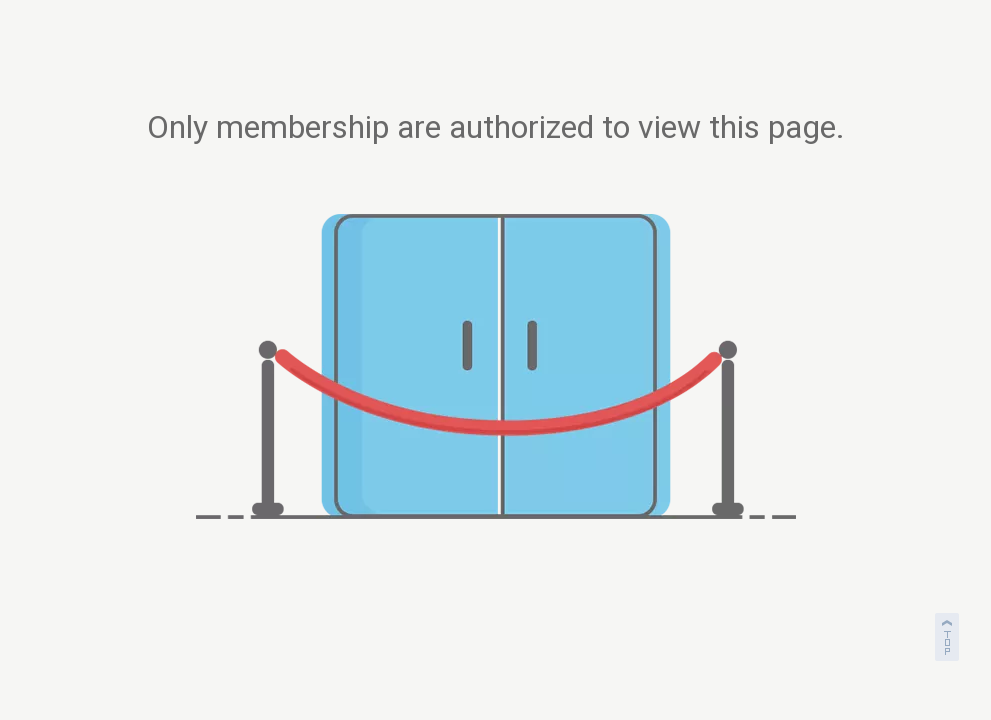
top (949, 634)
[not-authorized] (496, 366)
